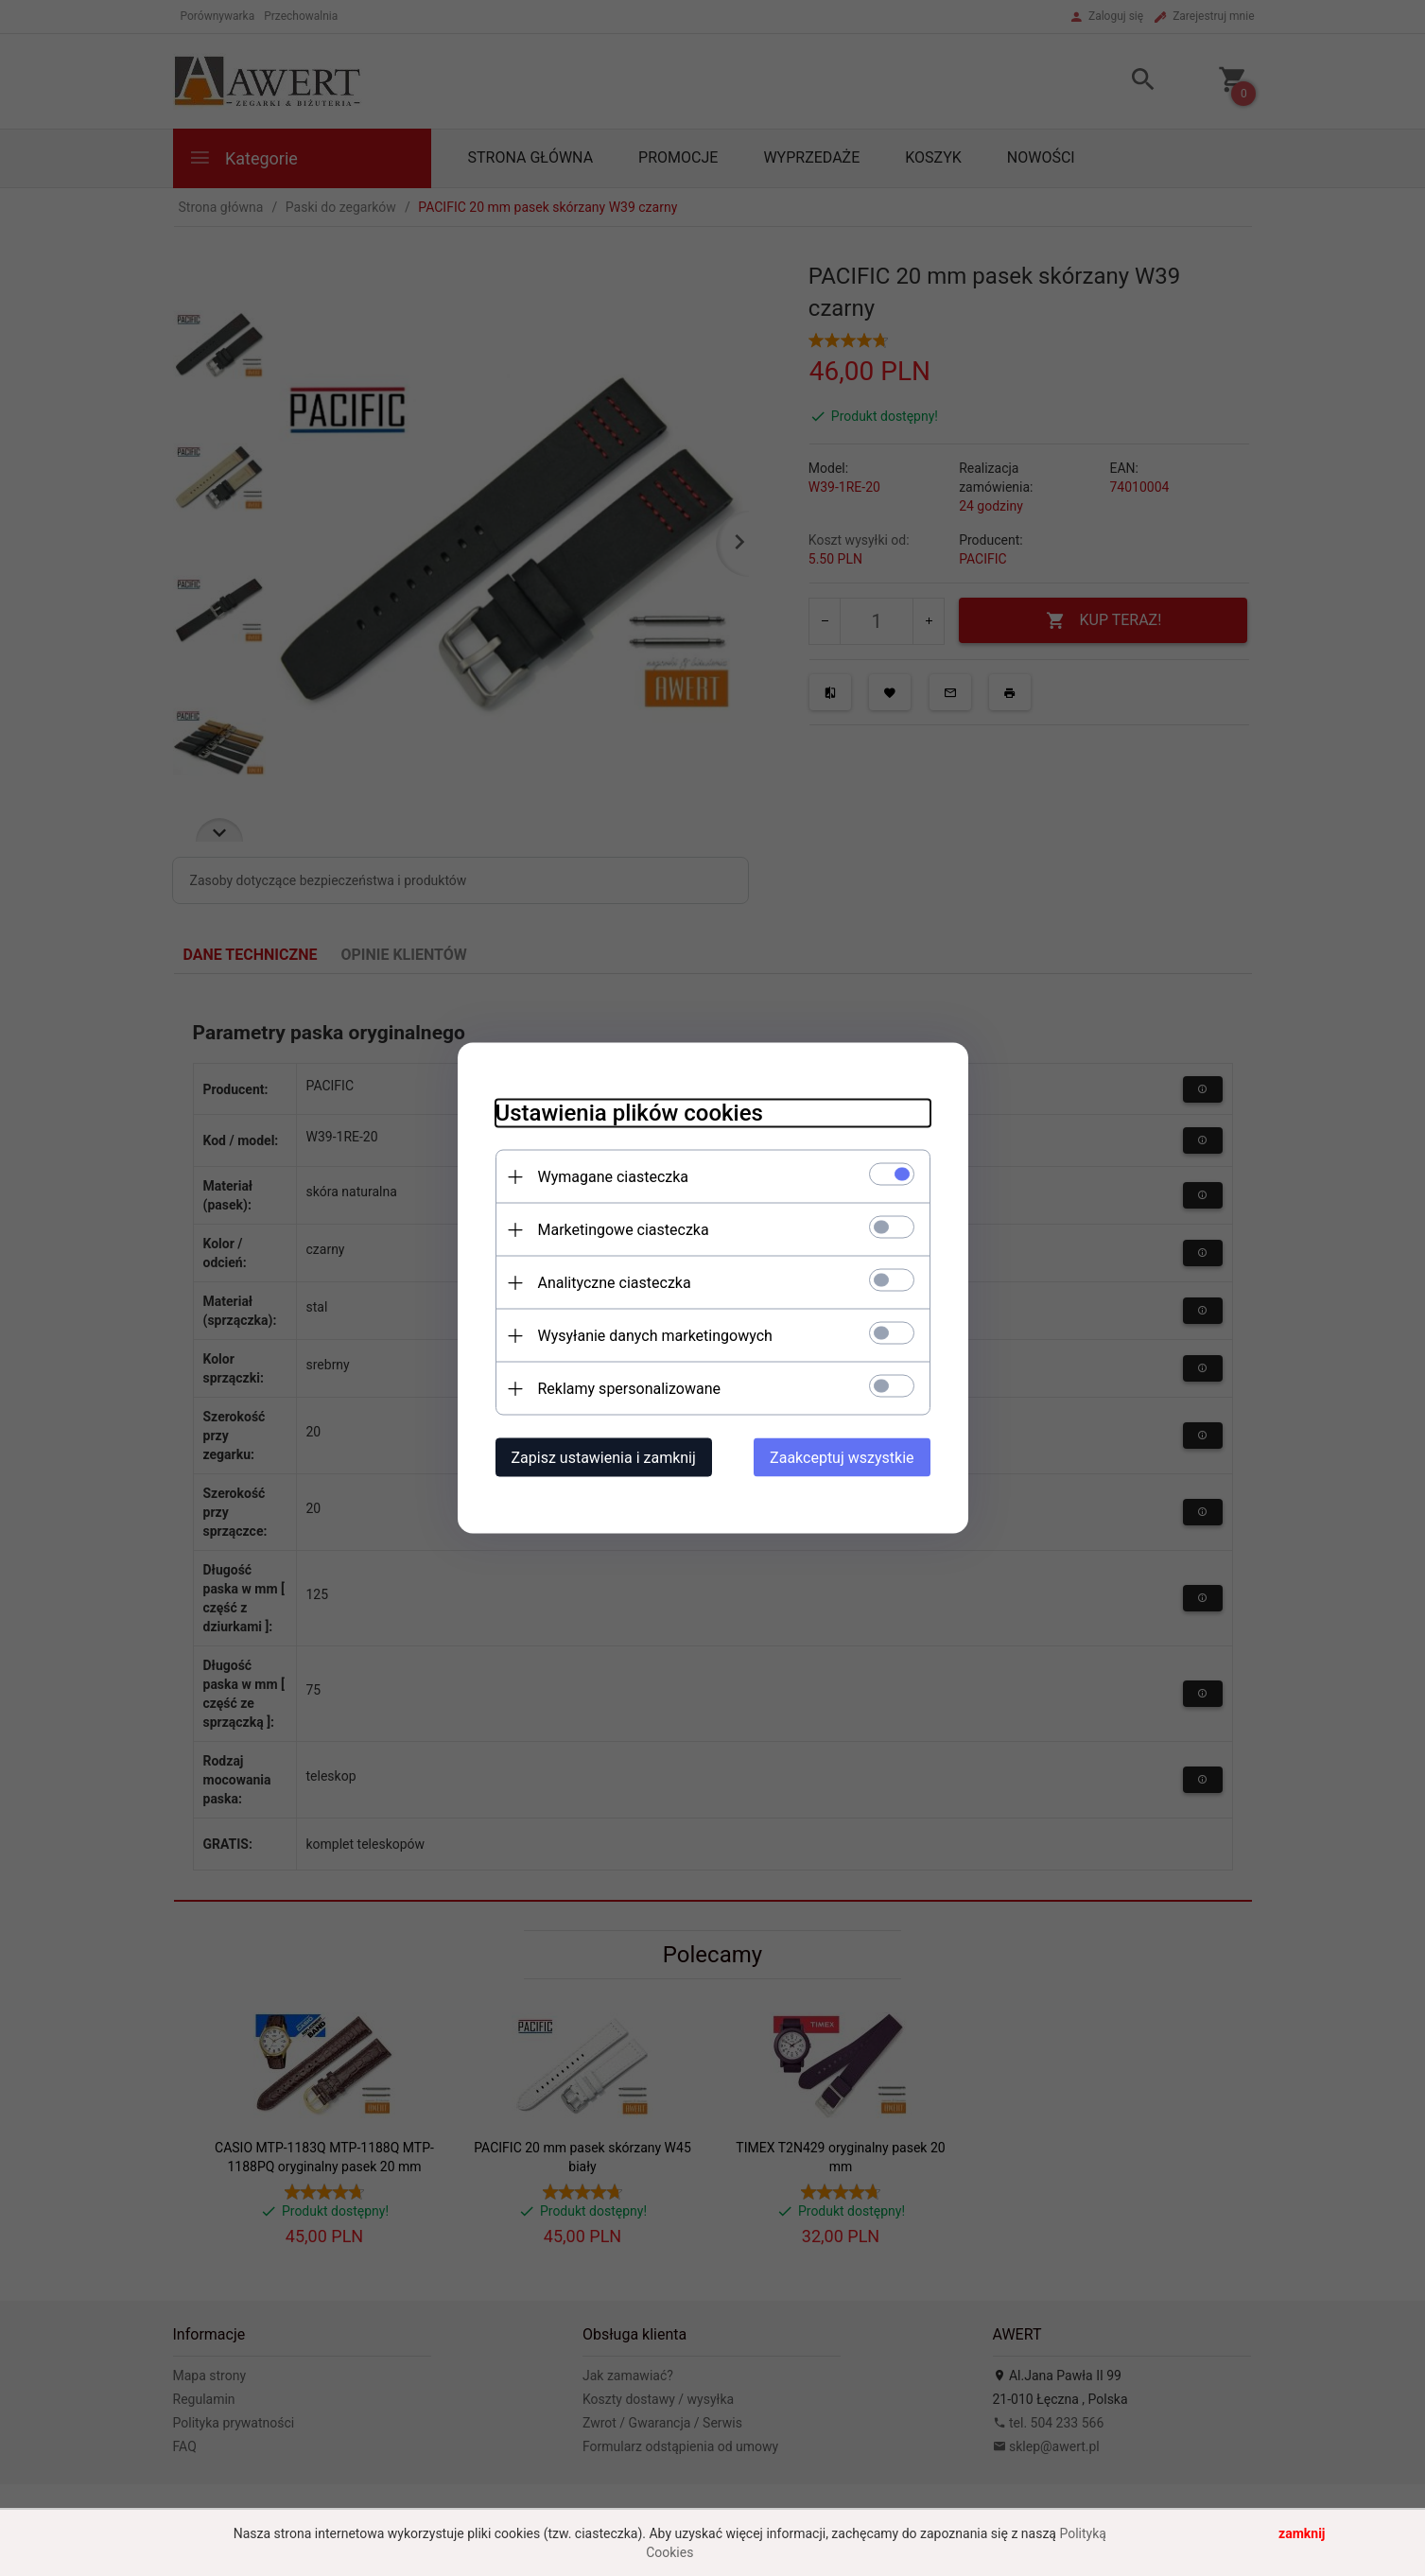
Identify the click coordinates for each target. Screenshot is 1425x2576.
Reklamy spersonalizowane (629, 1389)
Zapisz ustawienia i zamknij (604, 1458)
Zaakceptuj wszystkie (841, 1458)
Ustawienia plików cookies (629, 1113)
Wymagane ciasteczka (613, 1177)
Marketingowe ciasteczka (623, 1230)
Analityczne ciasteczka (614, 1283)
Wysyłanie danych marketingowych (655, 1336)
